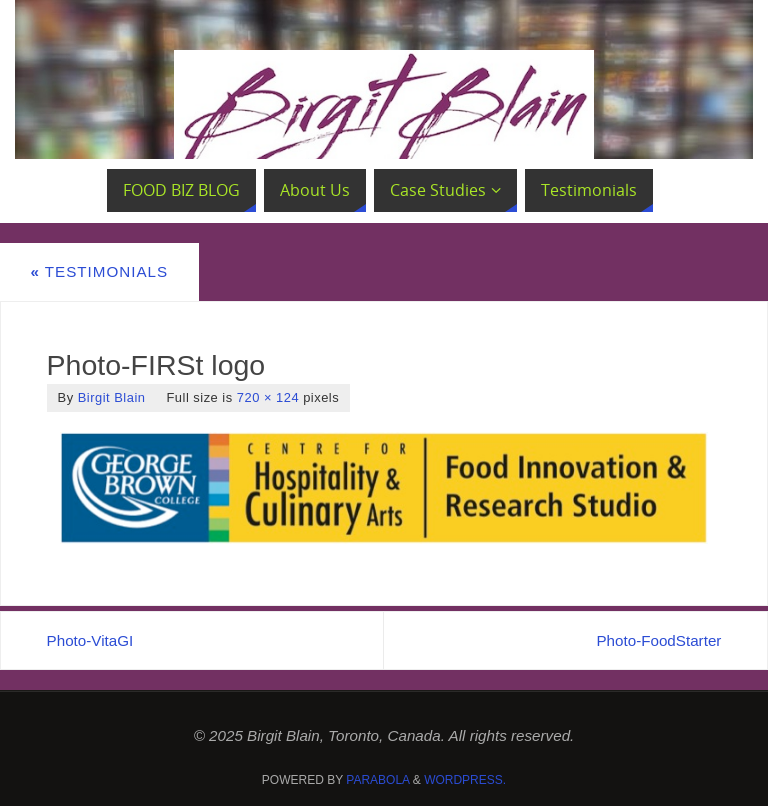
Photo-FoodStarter (658, 640)
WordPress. (465, 780)
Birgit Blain (112, 397)
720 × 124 (268, 397)
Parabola (377, 780)
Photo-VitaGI (90, 640)
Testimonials (99, 271)
